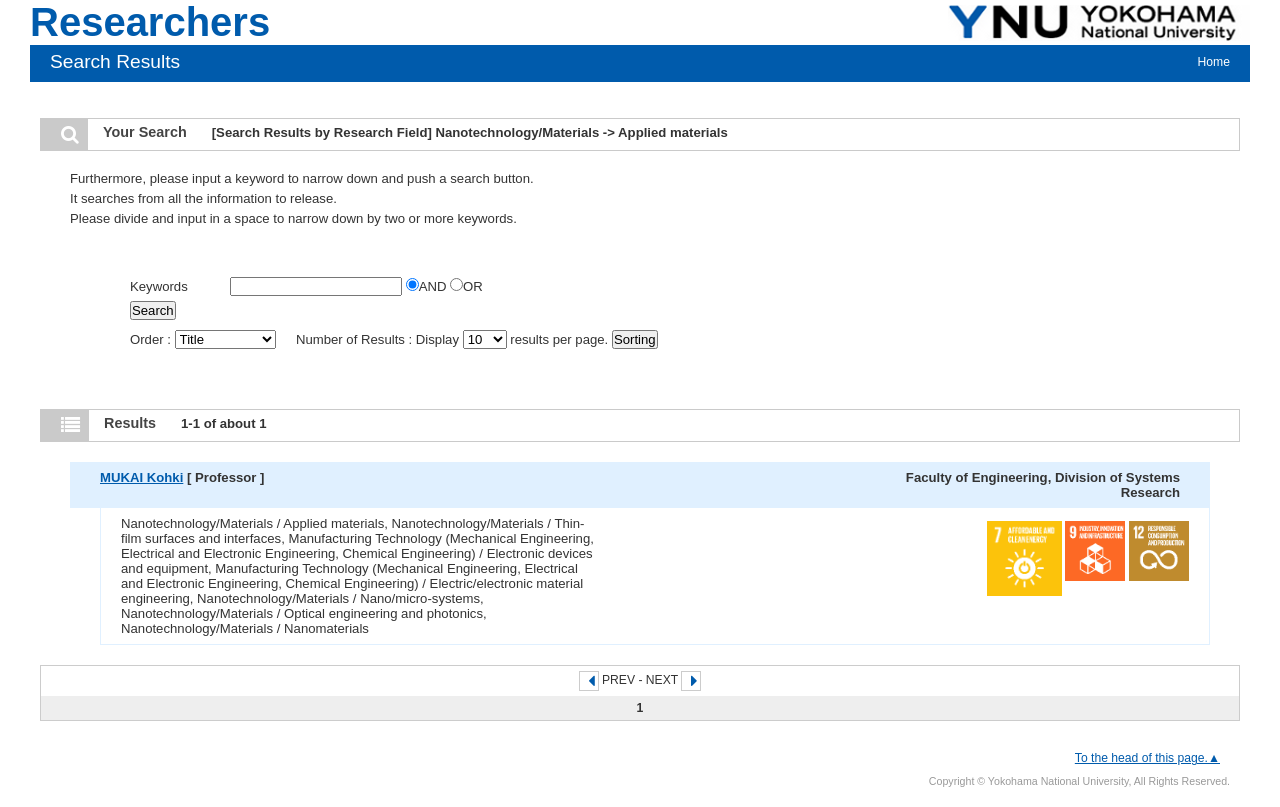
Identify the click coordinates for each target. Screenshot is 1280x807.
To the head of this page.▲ (1147, 758)
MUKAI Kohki (141, 477)
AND (428, 286)
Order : (204, 339)
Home (1214, 62)
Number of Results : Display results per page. (454, 339)
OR (466, 286)
